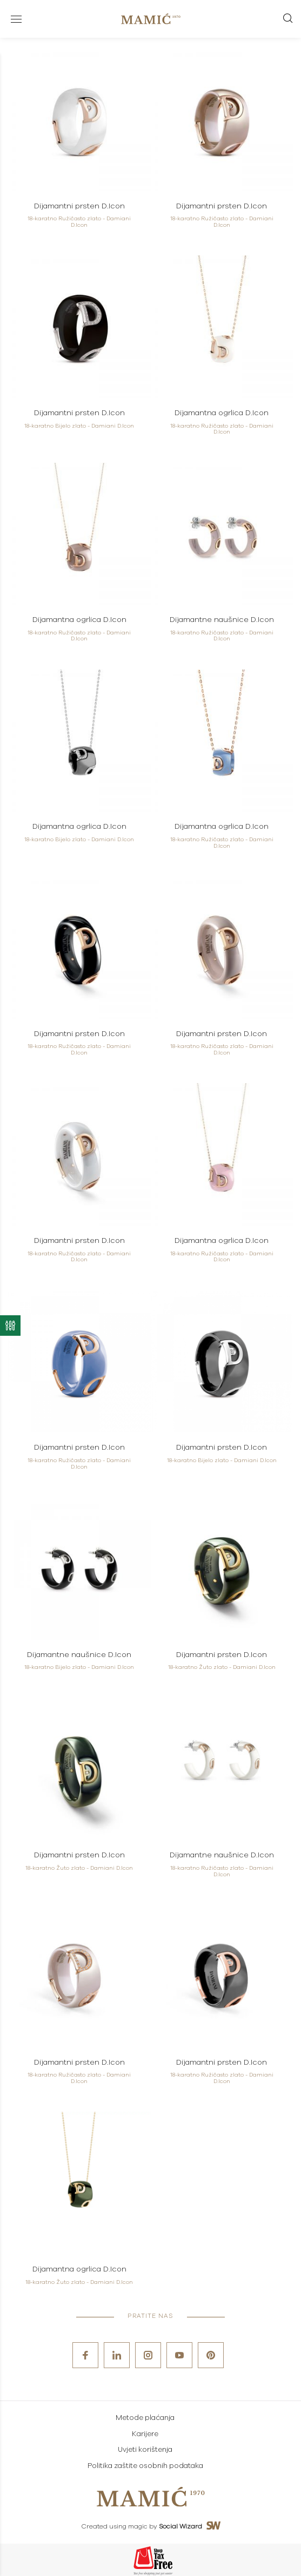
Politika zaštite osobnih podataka (145, 2466)
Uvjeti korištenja (145, 2449)
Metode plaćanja (145, 2418)
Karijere (145, 2434)
